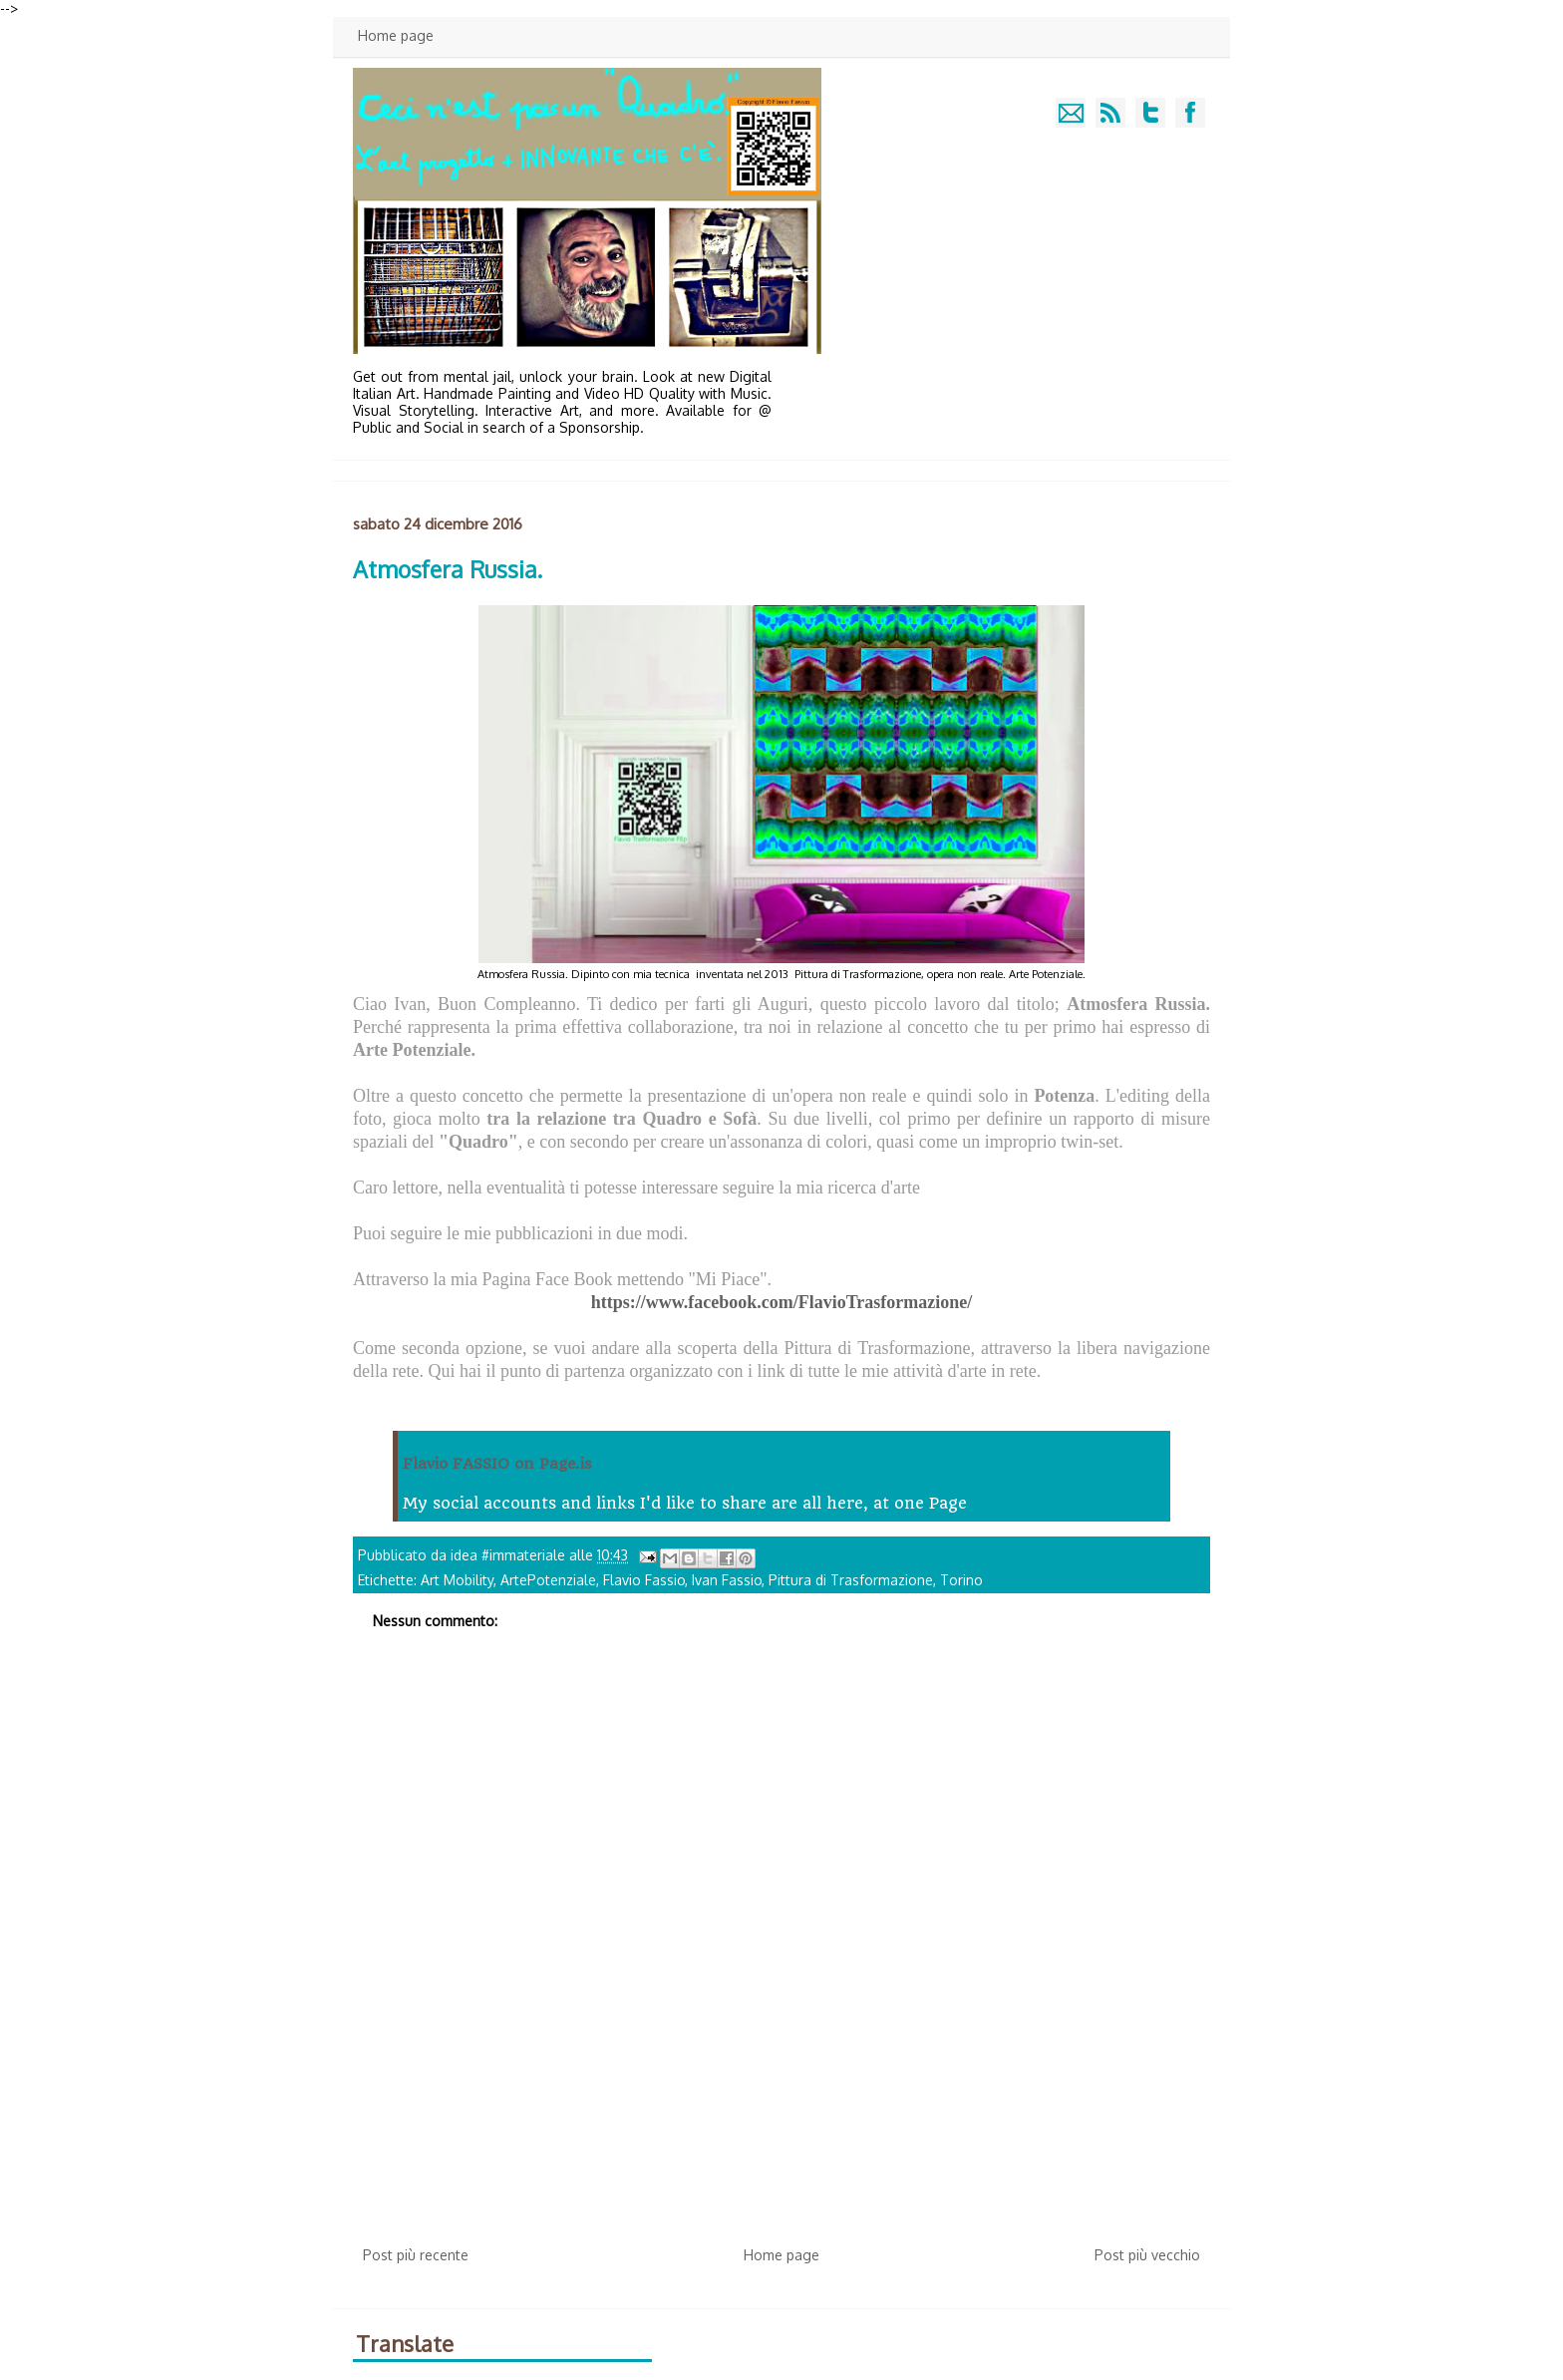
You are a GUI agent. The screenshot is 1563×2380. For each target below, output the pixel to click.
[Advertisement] (781, 2082)
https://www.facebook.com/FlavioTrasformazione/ (782, 1302)
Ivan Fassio (727, 1579)
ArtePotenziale (548, 1579)
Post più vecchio (1147, 2254)
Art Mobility (457, 1579)
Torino (961, 1579)
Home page (396, 35)
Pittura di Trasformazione (851, 1579)
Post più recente (416, 2254)
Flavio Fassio (644, 1579)
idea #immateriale (510, 1554)
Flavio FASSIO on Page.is (497, 1464)
